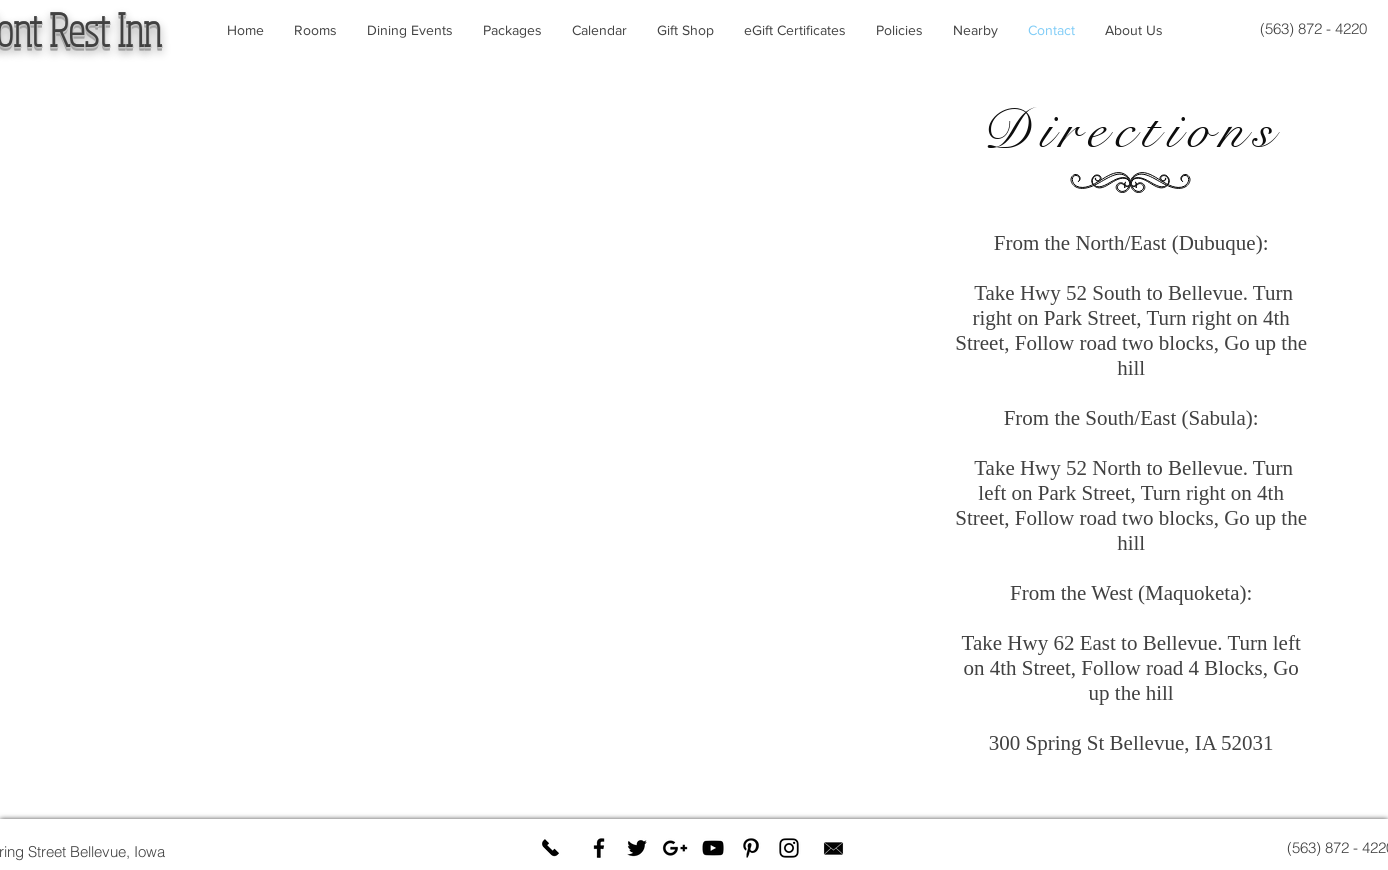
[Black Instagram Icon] (789, 848)
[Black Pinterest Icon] (751, 848)
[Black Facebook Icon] (599, 848)
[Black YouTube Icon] (713, 848)
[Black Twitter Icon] (637, 848)
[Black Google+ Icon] (675, 848)
